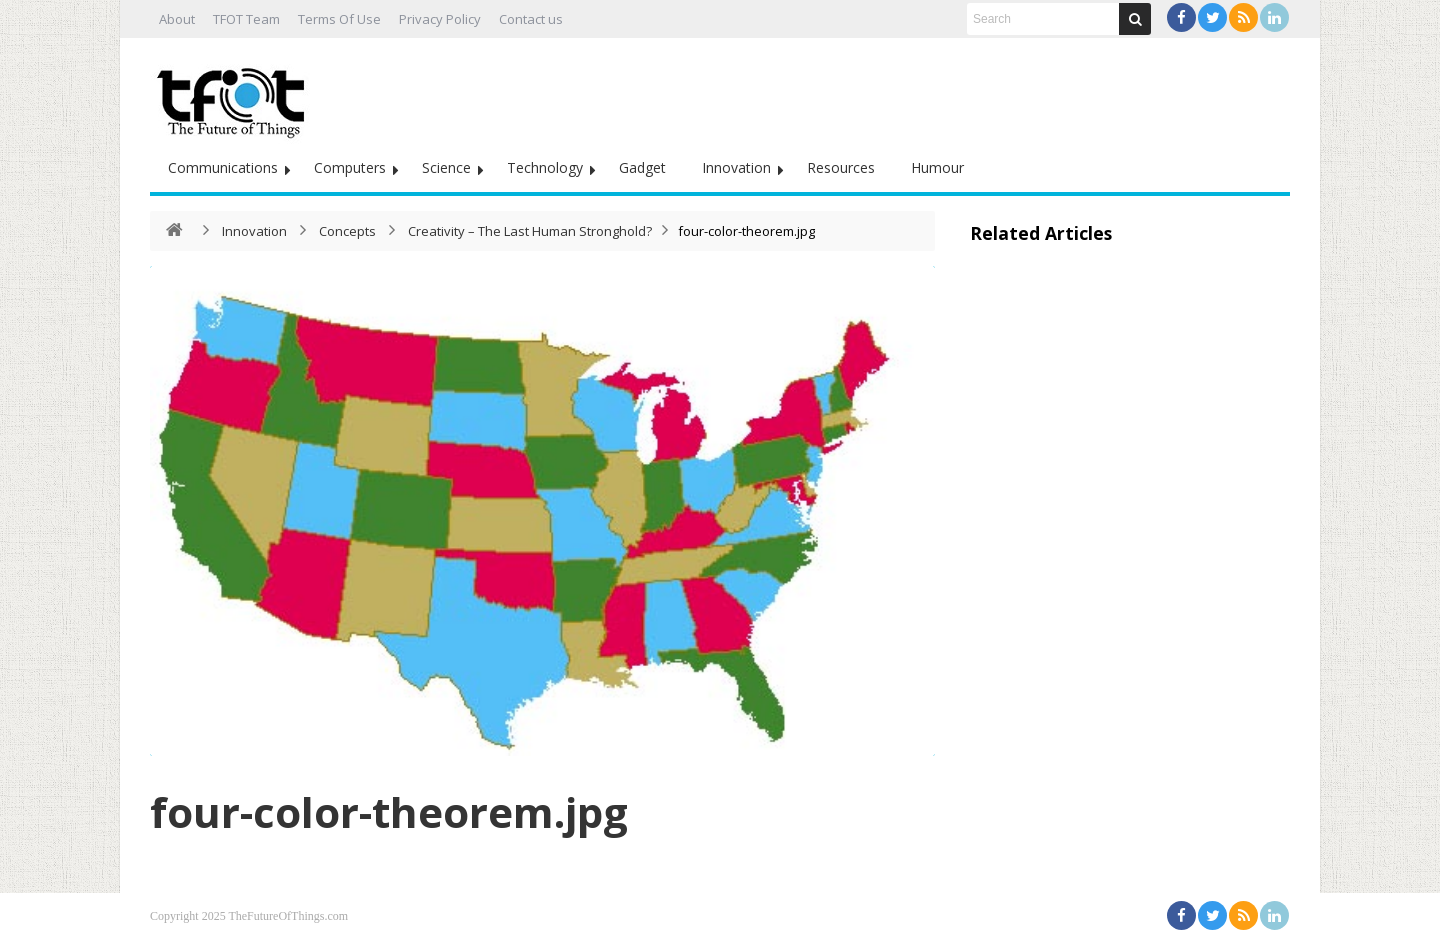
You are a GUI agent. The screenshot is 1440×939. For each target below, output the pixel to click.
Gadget (642, 167)
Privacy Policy (440, 19)
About (177, 19)
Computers (350, 167)
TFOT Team (246, 19)
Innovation (736, 167)
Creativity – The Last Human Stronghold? (530, 231)
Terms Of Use (339, 19)
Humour (937, 167)
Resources (841, 167)
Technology (545, 167)
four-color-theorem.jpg (389, 811)
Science (446, 167)
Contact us (531, 19)
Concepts (347, 231)
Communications (223, 167)
